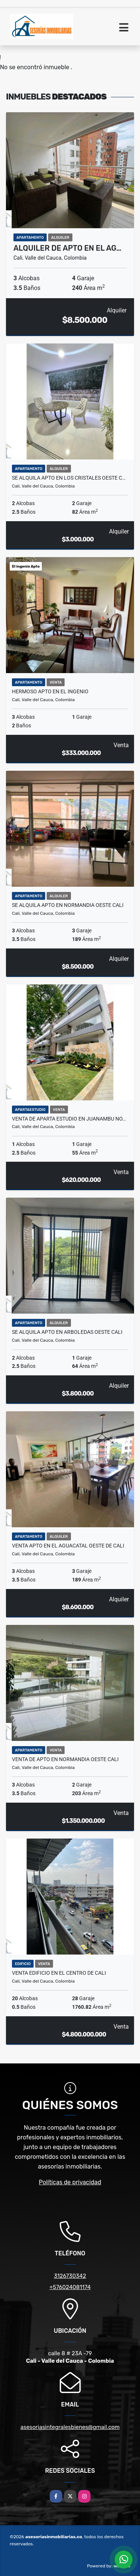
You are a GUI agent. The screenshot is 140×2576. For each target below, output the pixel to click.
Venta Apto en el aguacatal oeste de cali (68, 1546)
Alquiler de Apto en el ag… (67, 248)
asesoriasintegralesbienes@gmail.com (70, 2427)
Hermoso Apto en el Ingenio (50, 691)
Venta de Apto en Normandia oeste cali (65, 1759)
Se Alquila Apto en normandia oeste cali (68, 905)
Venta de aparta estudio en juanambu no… (69, 1119)
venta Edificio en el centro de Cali (59, 1973)
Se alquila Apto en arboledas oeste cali (67, 1332)
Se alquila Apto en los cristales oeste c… (68, 478)
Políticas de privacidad (70, 2182)
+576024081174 (69, 2287)
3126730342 (70, 2276)
